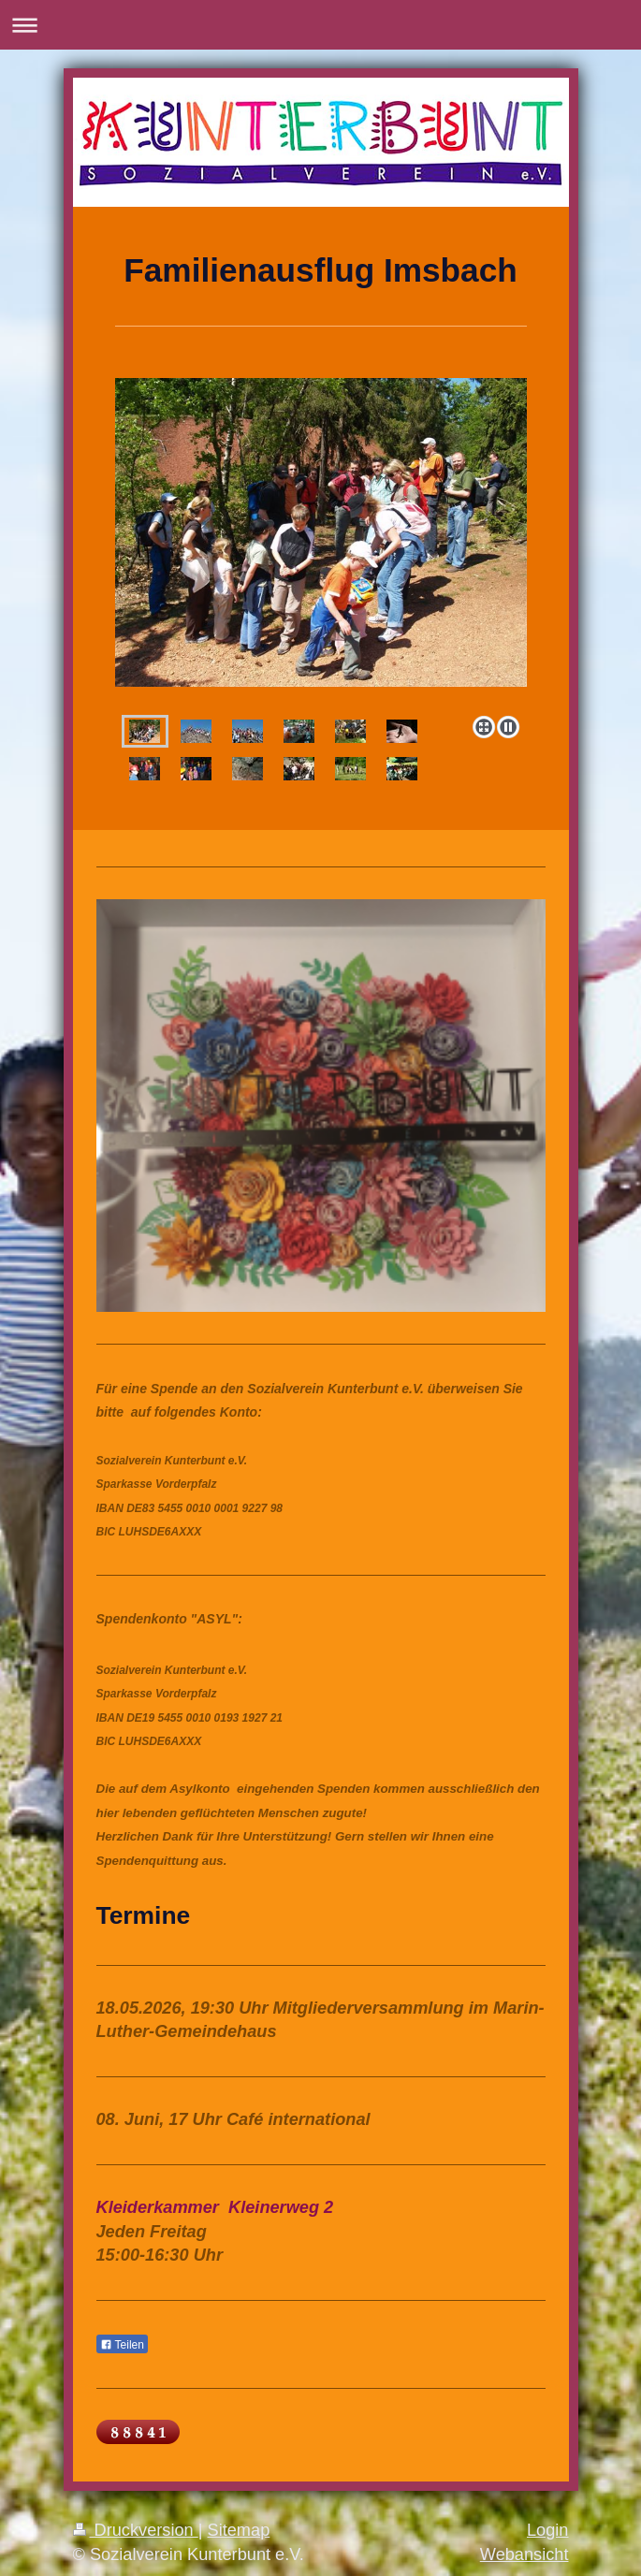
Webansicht (524, 2554)
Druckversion (135, 2530)
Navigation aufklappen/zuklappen (320, 25)
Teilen (122, 2344)
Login (548, 2530)
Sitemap (239, 2530)
